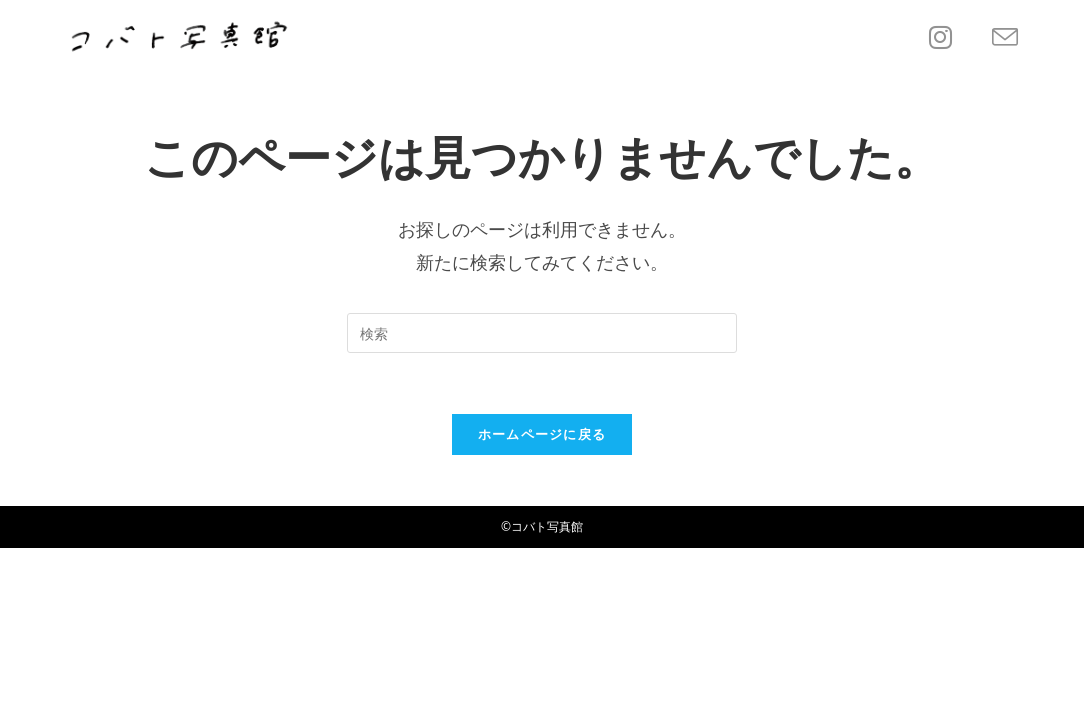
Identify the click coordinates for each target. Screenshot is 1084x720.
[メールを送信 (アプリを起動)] (1005, 37)
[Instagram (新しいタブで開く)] (940, 37)
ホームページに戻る (542, 434)
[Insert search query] (542, 333)
